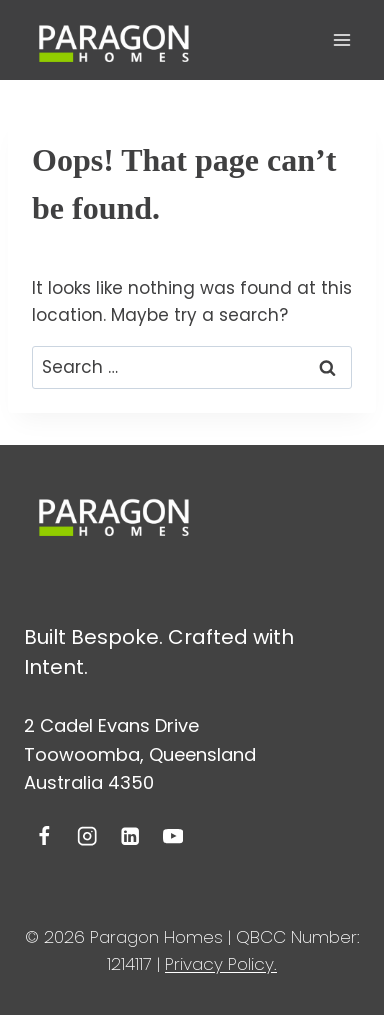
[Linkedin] (130, 836)
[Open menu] (341, 39)
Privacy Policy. (221, 964)
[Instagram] (87, 836)
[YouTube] (172, 836)
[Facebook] (44, 836)
